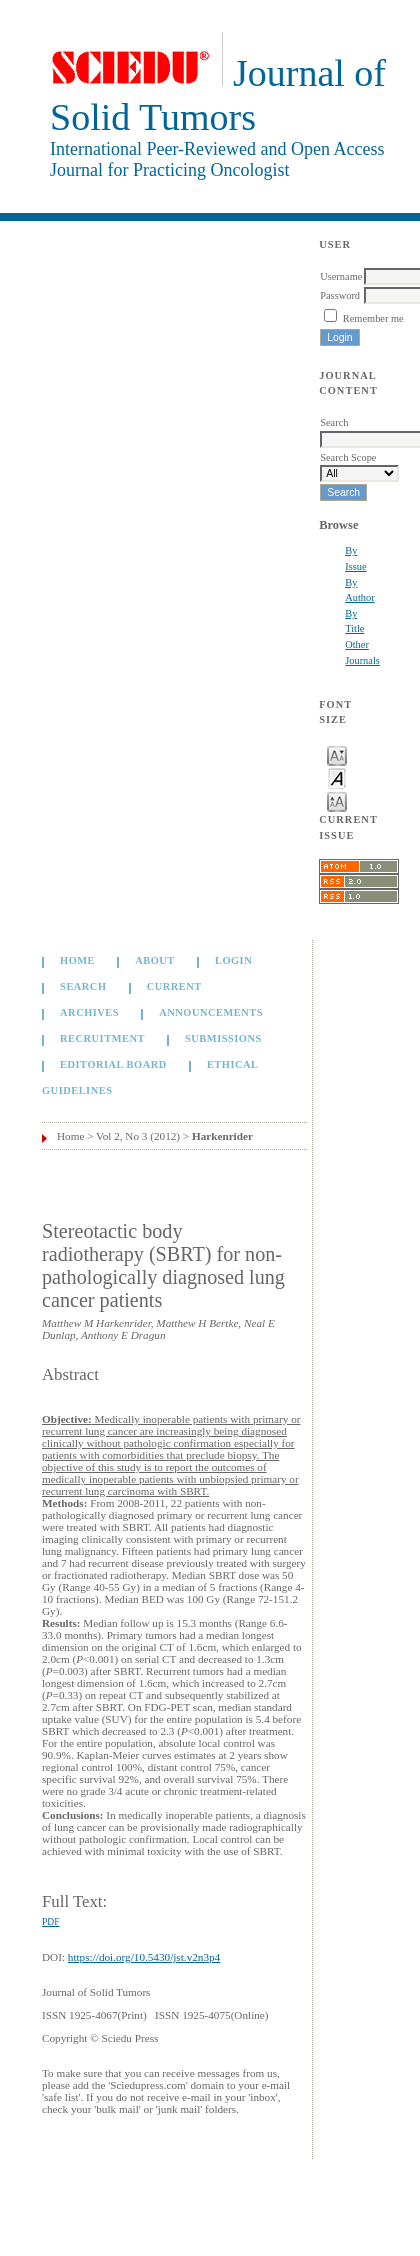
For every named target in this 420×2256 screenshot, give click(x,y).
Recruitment (102, 1039)
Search (83, 987)
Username (341, 276)
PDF (50, 1922)
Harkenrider (222, 1136)
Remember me (373, 318)
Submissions (223, 1039)
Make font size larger (337, 800)
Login (233, 961)
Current (174, 987)
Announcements (211, 1013)
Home (77, 961)
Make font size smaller (337, 754)
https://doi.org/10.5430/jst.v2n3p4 (144, 1957)
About (155, 961)
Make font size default (337, 777)
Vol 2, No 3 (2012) (138, 1136)
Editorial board (113, 1065)
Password (340, 295)
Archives (89, 1013)
